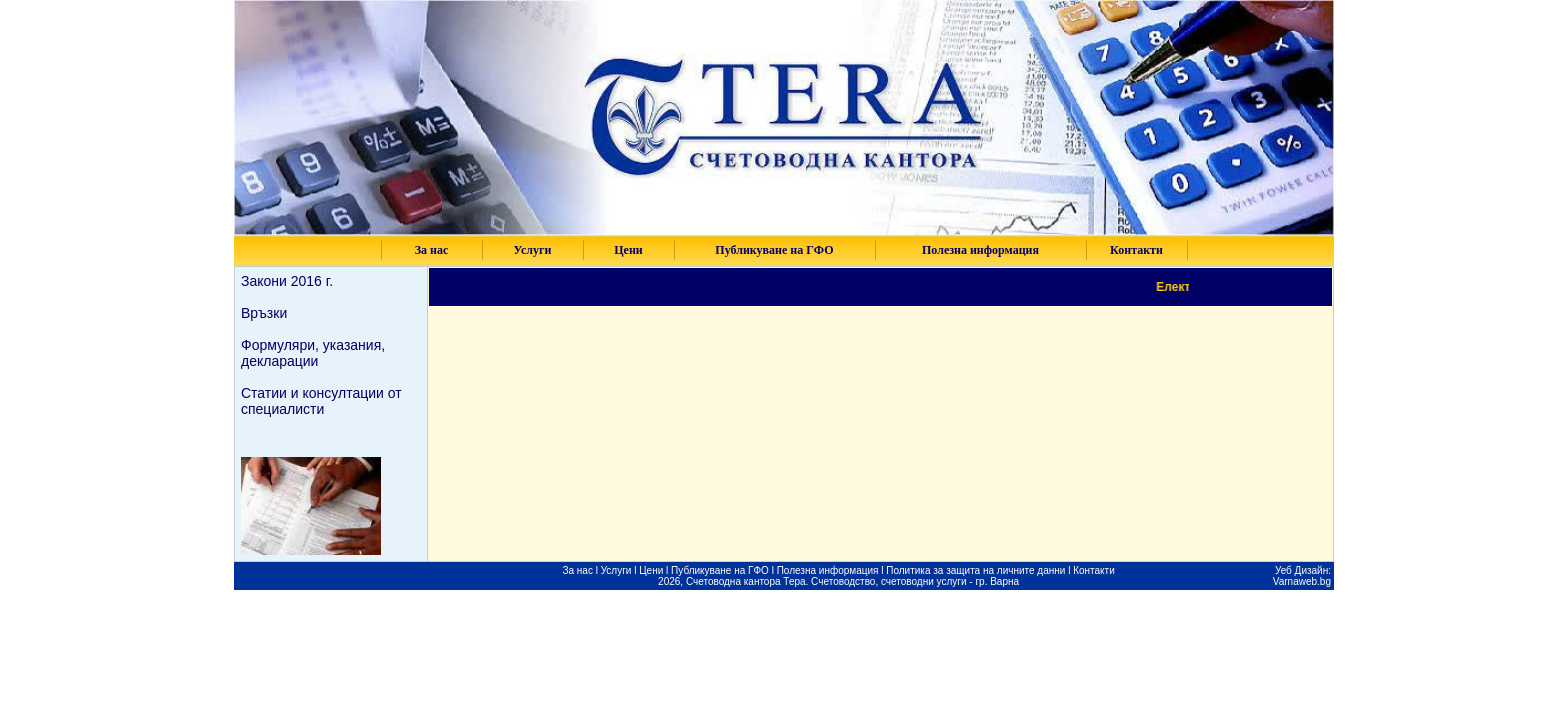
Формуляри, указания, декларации (313, 353)
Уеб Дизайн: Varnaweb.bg (1302, 576)
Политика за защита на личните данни (975, 570)
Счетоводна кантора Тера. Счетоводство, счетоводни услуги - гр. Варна (852, 581)
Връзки (264, 313)
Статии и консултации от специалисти (321, 401)
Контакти (1094, 570)
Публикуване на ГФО (720, 570)
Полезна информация (829, 570)
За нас (577, 570)
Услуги (616, 570)
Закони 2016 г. (287, 281)
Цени (651, 570)
